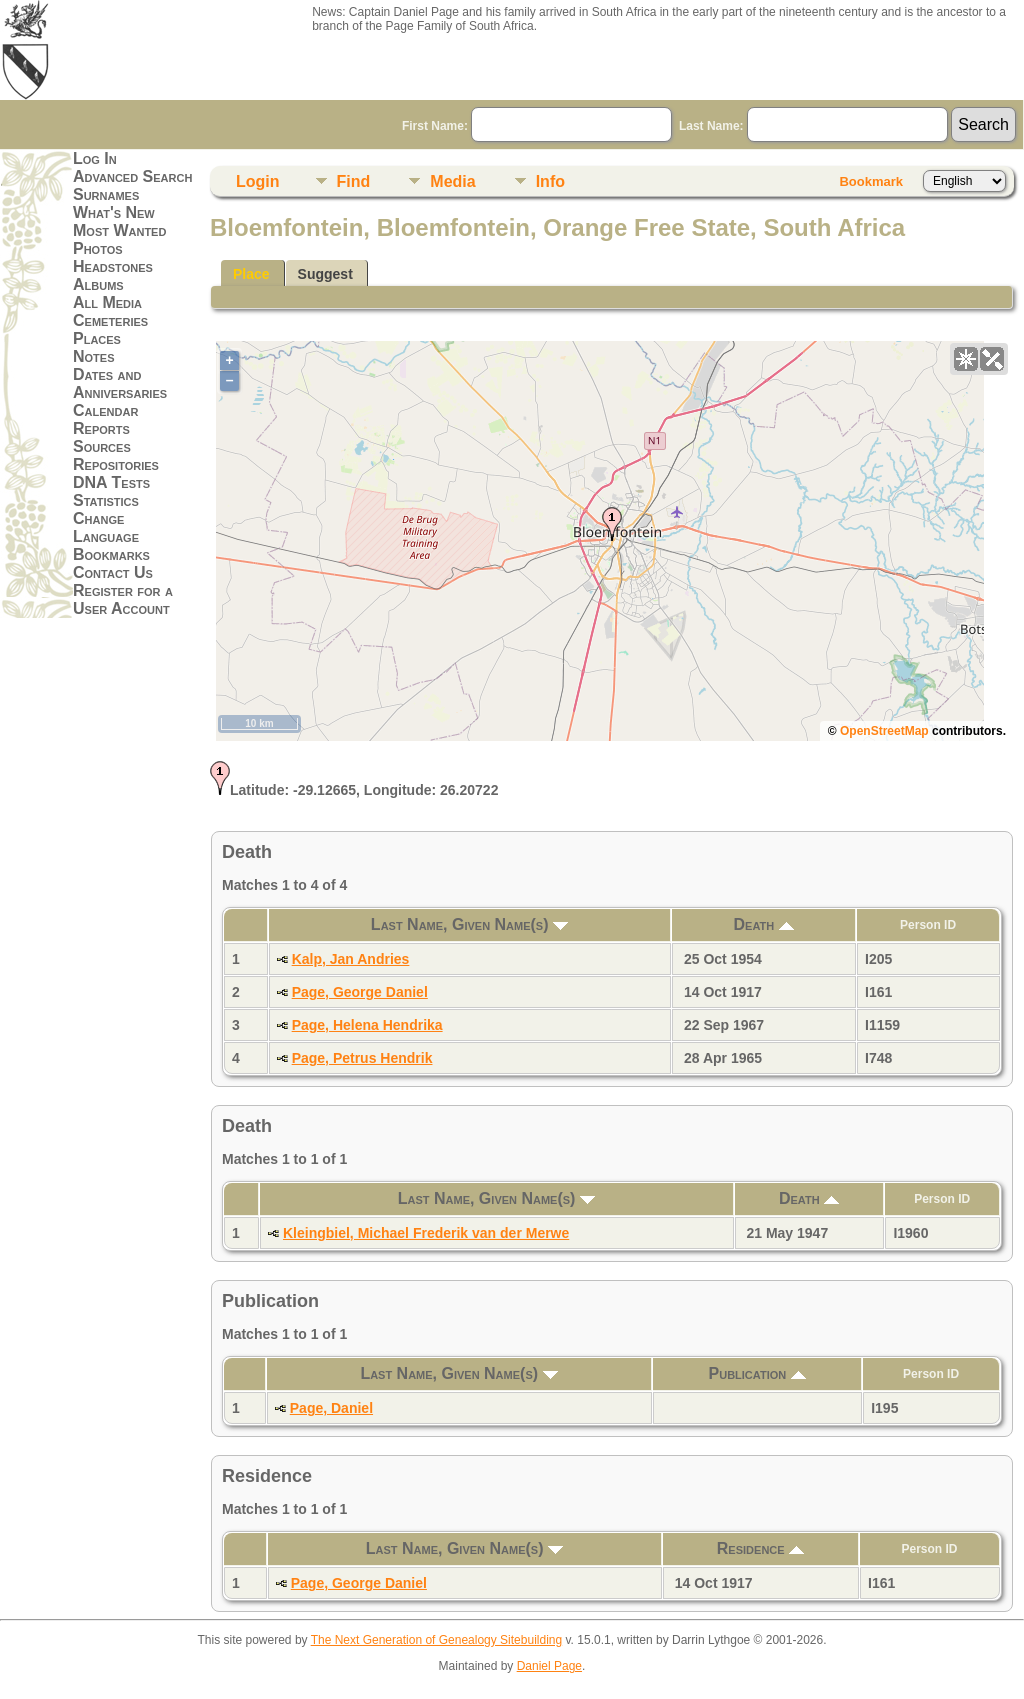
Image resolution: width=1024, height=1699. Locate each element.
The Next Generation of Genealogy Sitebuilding (437, 1640)
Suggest (325, 274)
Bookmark (871, 181)
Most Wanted (119, 230)
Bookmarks (111, 554)
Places (97, 338)
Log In (95, 158)
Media (452, 181)
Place (251, 274)
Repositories (116, 464)
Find (354, 181)
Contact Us (113, 572)
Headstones (113, 266)
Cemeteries (110, 320)
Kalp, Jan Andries (351, 959)
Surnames (106, 194)
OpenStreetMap (884, 731)
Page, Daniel (331, 1408)
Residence (760, 1548)
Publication (757, 1373)
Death (764, 924)
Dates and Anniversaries (120, 383)
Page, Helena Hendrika (367, 1025)
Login (258, 181)
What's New (114, 212)
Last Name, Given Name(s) (469, 924)
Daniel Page (549, 1666)
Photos (98, 248)
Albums (98, 284)
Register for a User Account (123, 599)
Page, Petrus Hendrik (362, 1058)
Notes (94, 356)
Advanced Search (132, 176)
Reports (101, 428)
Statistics (106, 500)
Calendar (105, 410)
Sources (102, 446)
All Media (107, 302)
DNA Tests (111, 482)
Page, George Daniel (360, 992)
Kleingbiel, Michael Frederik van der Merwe (426, 1233)
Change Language (106, 527)
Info (550, 181)
